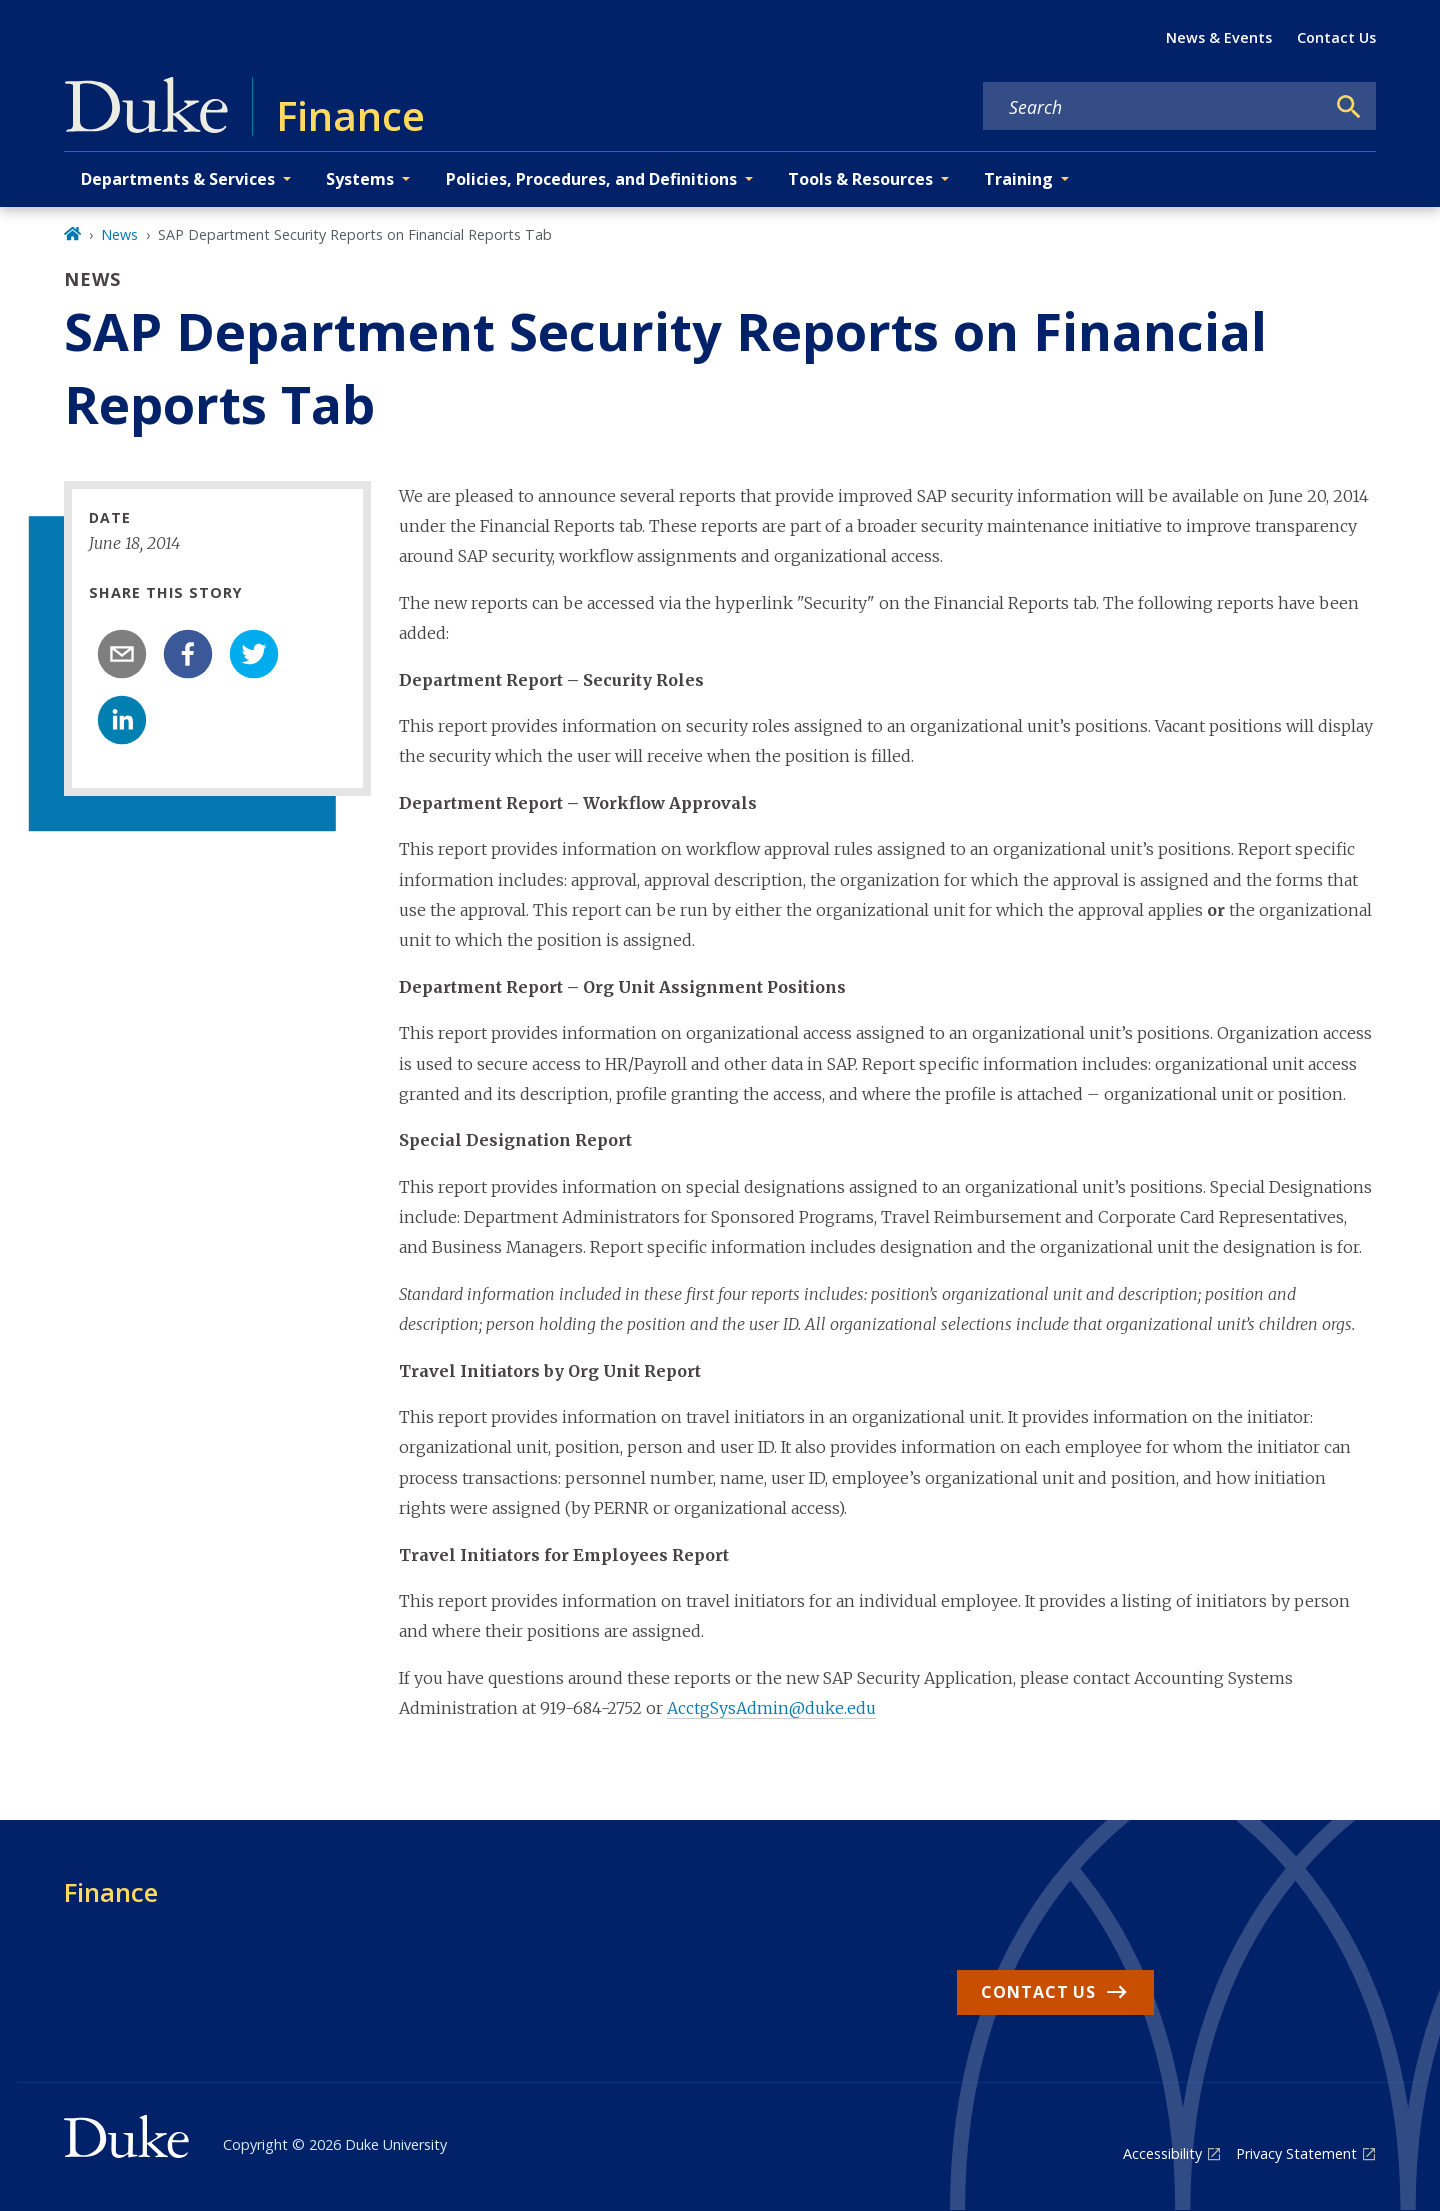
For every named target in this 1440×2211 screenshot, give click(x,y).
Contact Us (1336, 37)
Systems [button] (360, 179)
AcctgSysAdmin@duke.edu (771, 1708)
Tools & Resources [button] (860, 179)
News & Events (1219, 37)
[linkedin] (122, 720)
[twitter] (254, 654)
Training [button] (1018, 179)
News (119, 234)
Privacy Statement (1296, 2153)
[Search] (1349, 107)
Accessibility (1162, 2153)
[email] (122, 654)
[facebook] (188, 654)
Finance (111, 1892)
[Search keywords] (1154, 107)
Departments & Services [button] (178, 179)
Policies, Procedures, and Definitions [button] (591, 179)
